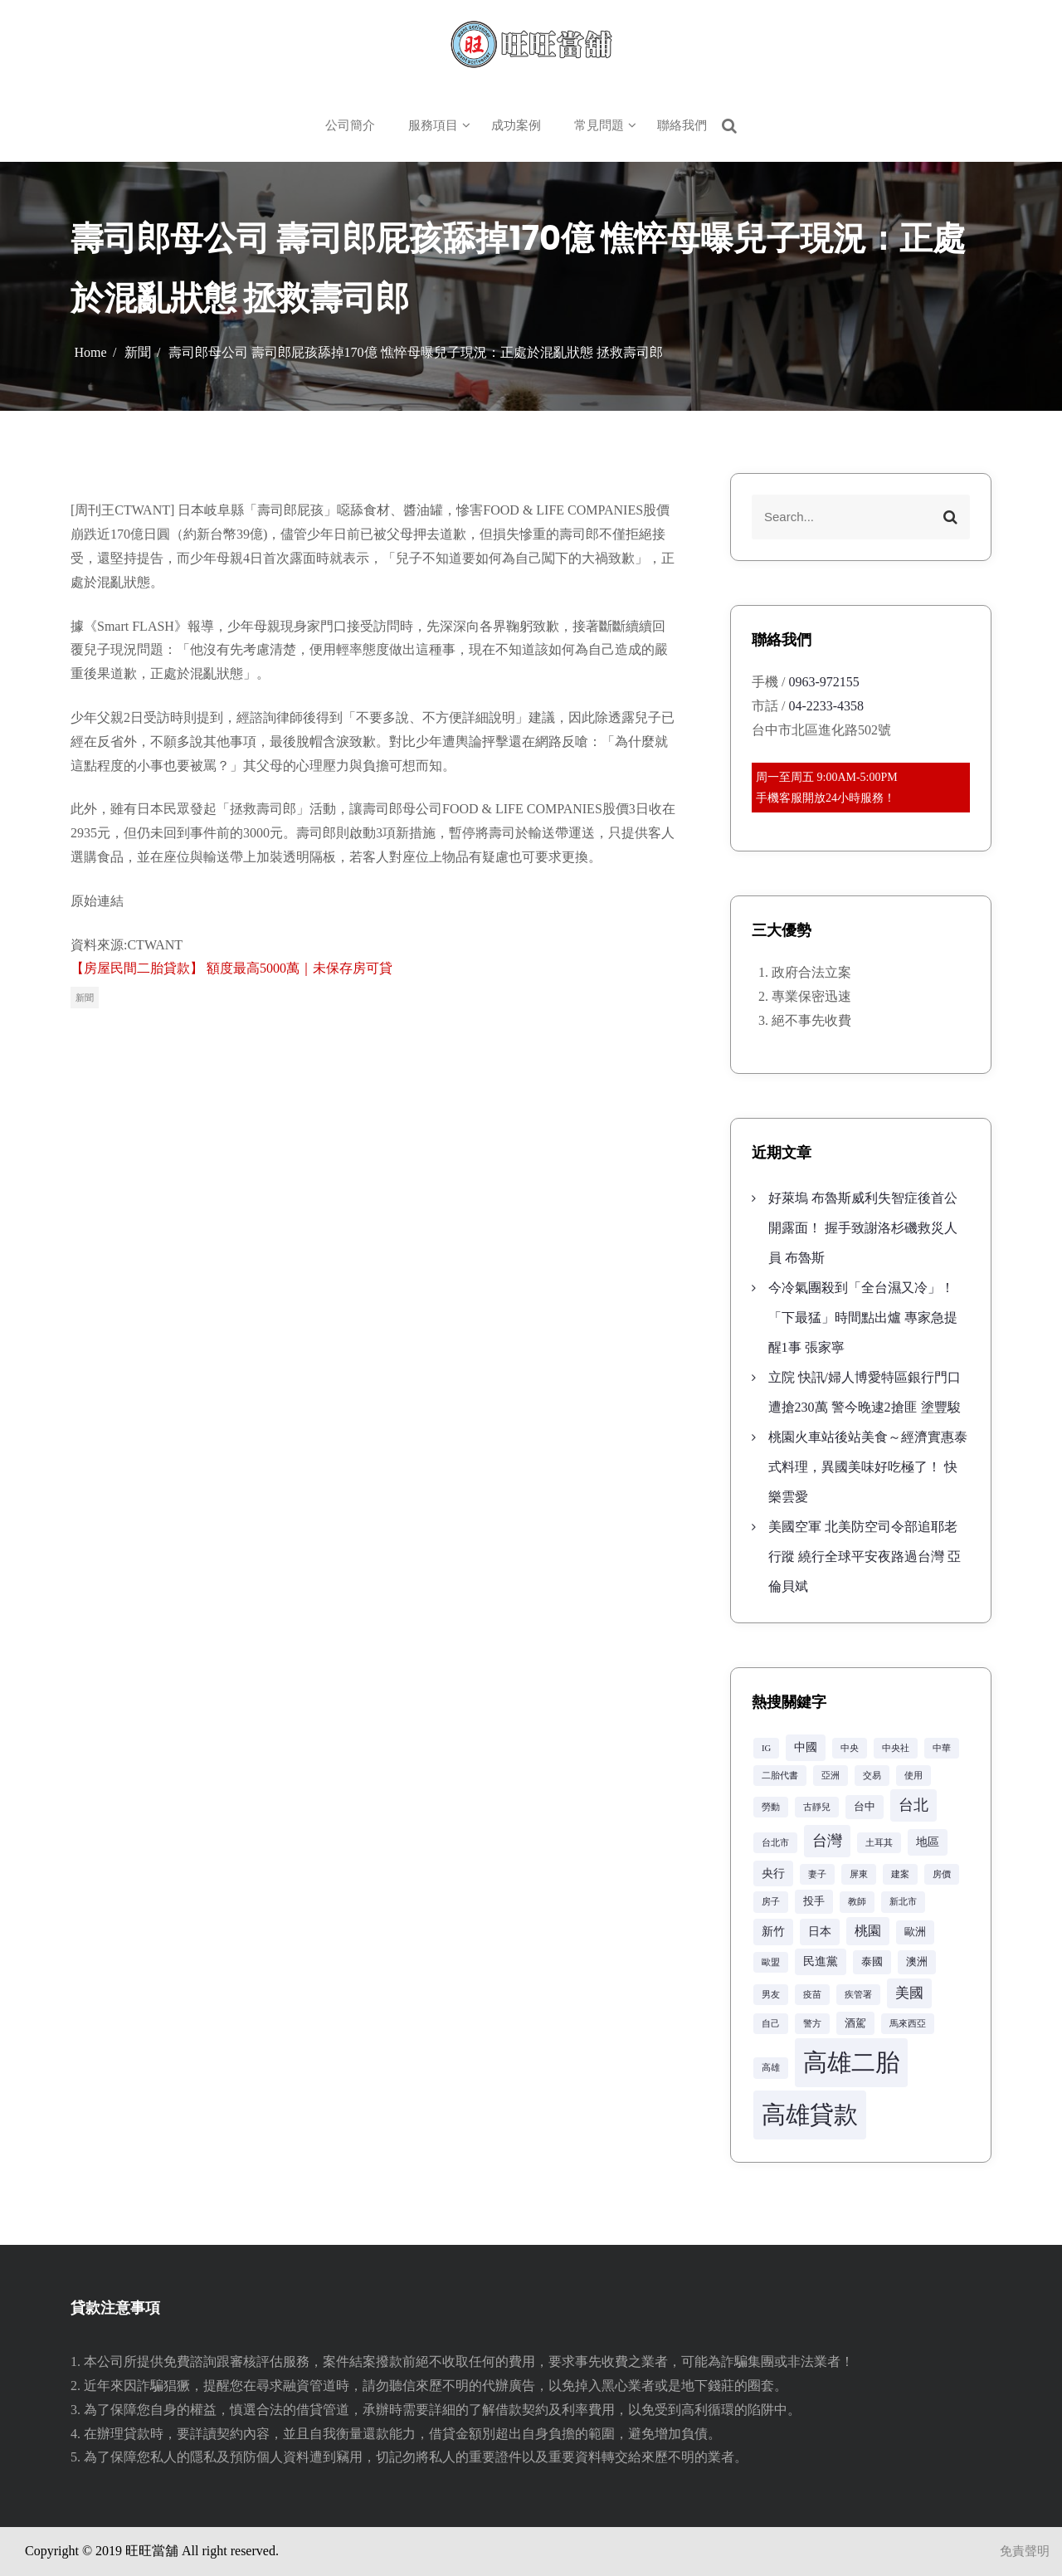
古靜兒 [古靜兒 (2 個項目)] (817, 1807)
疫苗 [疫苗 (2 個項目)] (812, 1994)
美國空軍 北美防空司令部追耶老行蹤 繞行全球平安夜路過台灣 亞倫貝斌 (864, 1556)
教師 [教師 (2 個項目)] (857, 1901)
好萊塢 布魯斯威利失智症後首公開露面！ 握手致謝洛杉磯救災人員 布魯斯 (862, 1228)
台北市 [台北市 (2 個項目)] (775, 1842)
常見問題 (599, 125)
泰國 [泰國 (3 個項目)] (872, 1962)
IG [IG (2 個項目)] (766, 1748)
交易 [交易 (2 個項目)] (872, 1775)
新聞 (85, 998)
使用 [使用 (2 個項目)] (913, 1775)
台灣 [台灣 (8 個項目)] (827, 1840)
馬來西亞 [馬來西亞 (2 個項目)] (907, 2023)
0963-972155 (823, 682)
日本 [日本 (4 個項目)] (819, 1931)
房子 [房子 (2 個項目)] (771, 1901)
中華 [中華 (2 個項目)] (942, 1748)
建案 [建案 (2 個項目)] (900, 1874)
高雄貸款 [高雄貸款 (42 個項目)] (810, 2114)
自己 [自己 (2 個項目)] (771, 2023)
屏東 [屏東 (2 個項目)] (859, 1874)
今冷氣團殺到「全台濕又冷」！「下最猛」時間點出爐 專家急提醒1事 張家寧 (862, 1317)
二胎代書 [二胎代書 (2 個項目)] (780, 1775)
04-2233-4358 (826, 706)
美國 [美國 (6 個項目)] (909, 1993)
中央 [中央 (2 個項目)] (849, 1748)
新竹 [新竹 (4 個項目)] (773, 1931)
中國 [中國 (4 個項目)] (805, 1747)
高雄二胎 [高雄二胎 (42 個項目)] (851, 2062)
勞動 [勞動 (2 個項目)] (771, 1807)
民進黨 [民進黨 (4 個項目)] (820, 1961)
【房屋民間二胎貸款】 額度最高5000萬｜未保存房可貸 (231, 968)
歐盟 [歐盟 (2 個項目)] (771, 1962)
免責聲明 (1025, 2551)
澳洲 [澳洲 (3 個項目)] (917, 1962)
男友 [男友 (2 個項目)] (771, 1994)
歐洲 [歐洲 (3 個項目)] (915, 1932)
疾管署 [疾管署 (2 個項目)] (858, 1994)
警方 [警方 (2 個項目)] (812, 2023)
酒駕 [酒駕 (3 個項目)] (855, 2023)
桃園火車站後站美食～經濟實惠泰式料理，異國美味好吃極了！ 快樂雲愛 (867, 1467)
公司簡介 (350, 125)
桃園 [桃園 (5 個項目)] (868, 1931)
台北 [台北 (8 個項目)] (913, 1805)
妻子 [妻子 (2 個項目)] (817, 1874)
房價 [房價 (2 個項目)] (942, 1874)
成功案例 (516, 125)
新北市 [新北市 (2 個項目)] (903, 1901)
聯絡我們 (682, 125)
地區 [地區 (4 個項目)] (927, 1841)
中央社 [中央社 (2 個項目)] (895, 1748)
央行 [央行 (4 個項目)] (773, 1873)
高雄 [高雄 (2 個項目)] (771, 2067)
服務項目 (433, 125)
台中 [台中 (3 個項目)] (864, 1806)
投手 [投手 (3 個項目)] (814, 1901)
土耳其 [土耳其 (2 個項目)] (879, 1842)
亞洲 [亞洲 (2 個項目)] (830, 1775)
